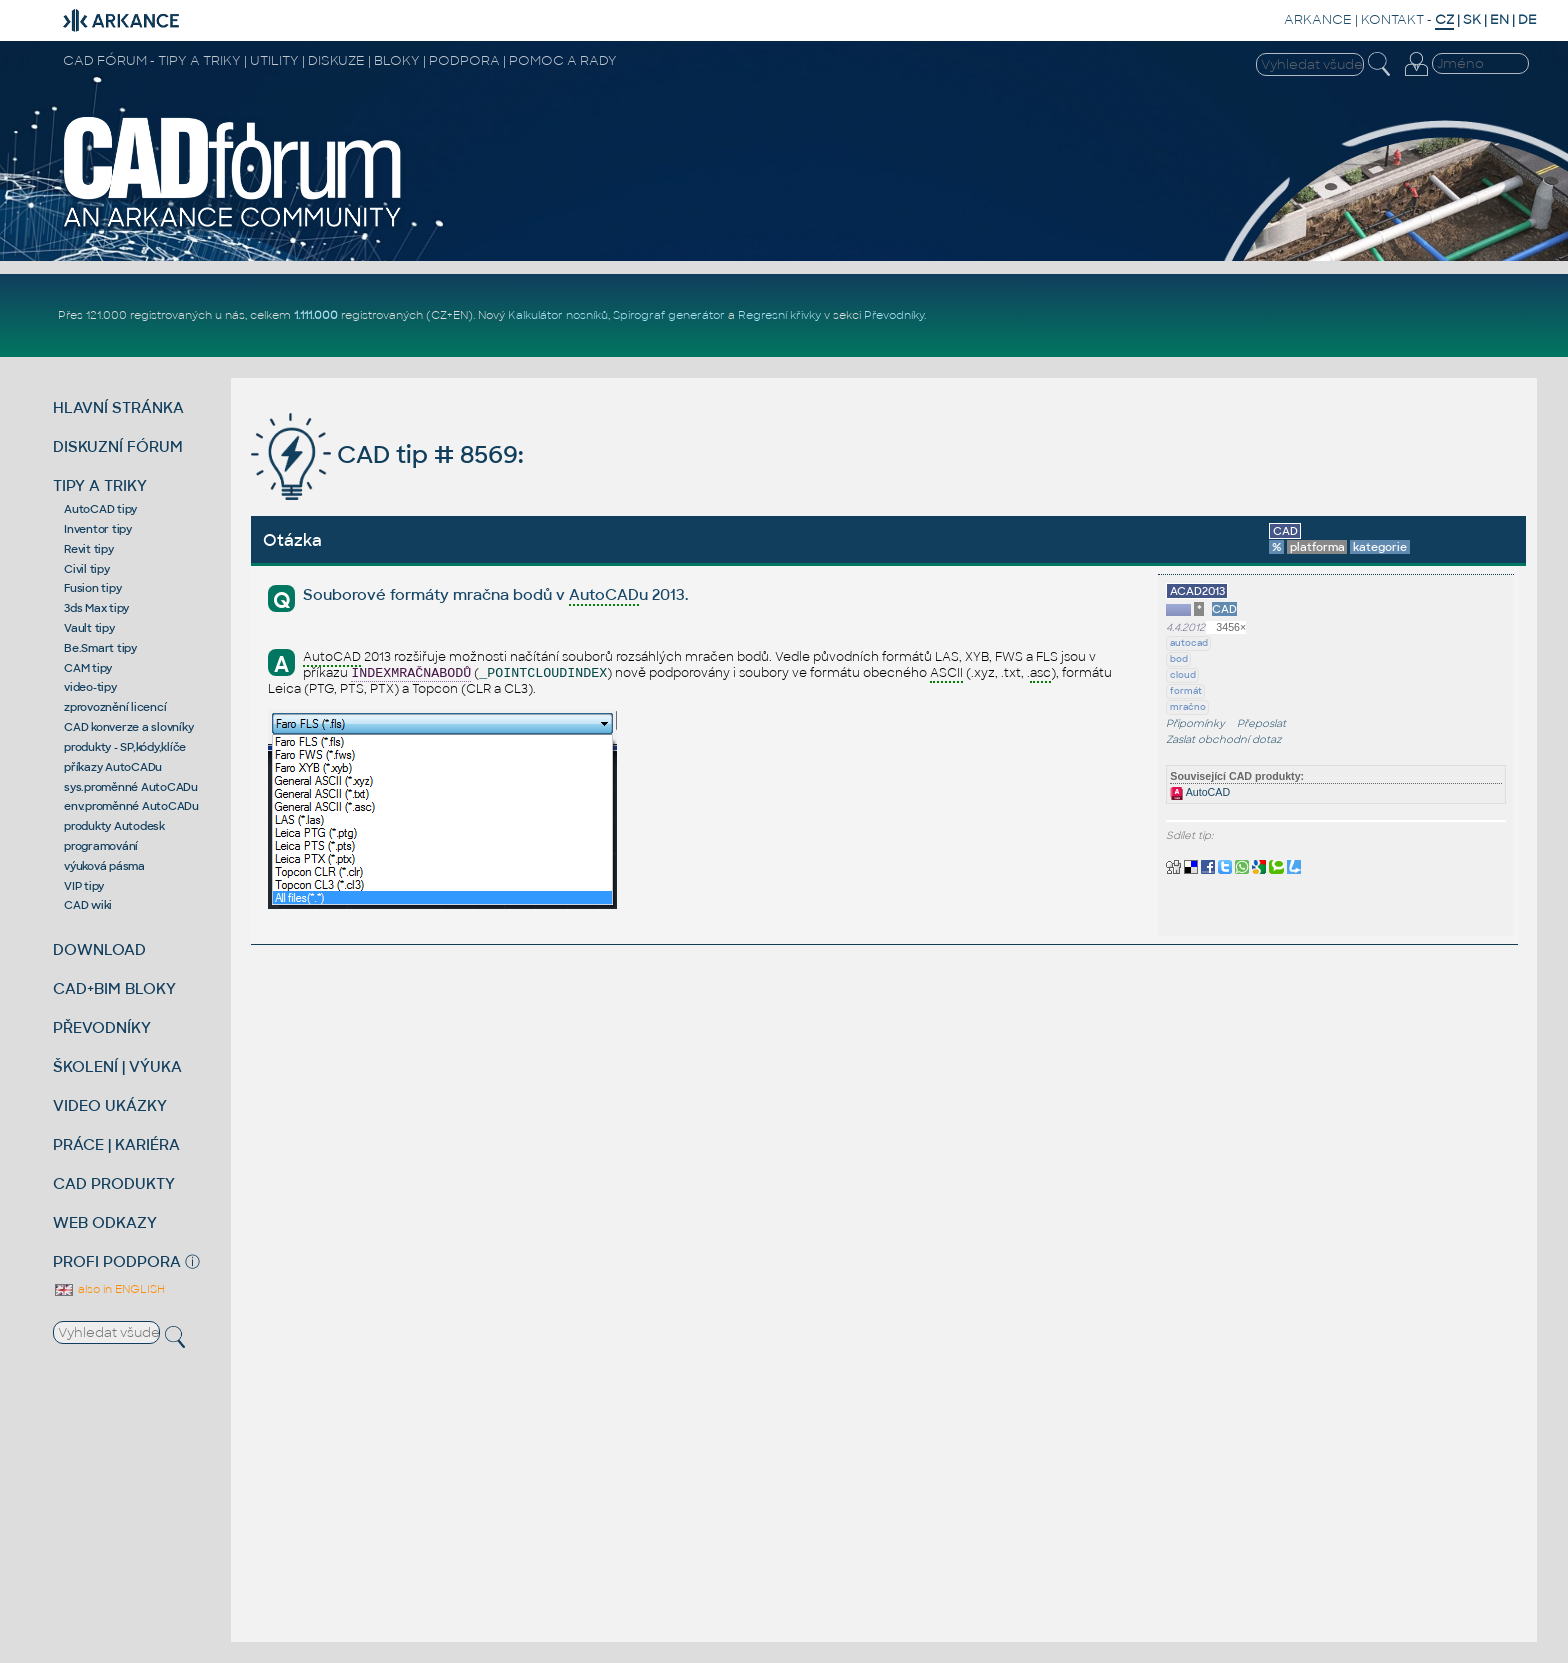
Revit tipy (89, 549)
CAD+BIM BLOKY (114, 988)
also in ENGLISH (109, 1289)
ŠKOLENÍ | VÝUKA (117, 1066)
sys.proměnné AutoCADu (131, 787)
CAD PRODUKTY (114, 1183)
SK (1472, 19)
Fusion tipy (92, 588)
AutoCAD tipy (100, 509)
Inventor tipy (98, 529)
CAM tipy (88, 668)
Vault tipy (89, 628)
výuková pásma (104, 866)
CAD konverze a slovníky (128, 727)
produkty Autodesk (114, 826)
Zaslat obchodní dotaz (1224, 739)
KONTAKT (1392, 19)
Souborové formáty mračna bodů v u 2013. (495, 595)
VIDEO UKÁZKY (110, 1105)
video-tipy (90, 687)
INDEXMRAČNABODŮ (411, 673)
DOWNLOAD (99, 949)
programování (101, 846)
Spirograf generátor (669, 315)
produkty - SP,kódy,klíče (125, 747)
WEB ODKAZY (105, 1222)
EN (1499, 19)
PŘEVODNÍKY (102, 1027)
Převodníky (894, 315)
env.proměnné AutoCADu (131, 806)
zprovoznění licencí (115, 707)
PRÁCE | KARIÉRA (116, 1144)
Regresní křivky (779, 315)
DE (1527, 19)
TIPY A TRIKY (100, 485)
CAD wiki (88, 905)
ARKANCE (1318, 19)
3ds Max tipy (96, 608)
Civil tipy (87, 569)
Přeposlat (1261, 723)
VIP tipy (84, 886)
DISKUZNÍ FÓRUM (118, 446)
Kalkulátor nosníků (558, 315)
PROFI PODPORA (117, 1261)
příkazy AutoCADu (113, 767)
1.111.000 (316, 315)
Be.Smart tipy (100, 648)
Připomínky (1195, 723)
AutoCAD (1200, 792)
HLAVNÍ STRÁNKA (118, 407)
